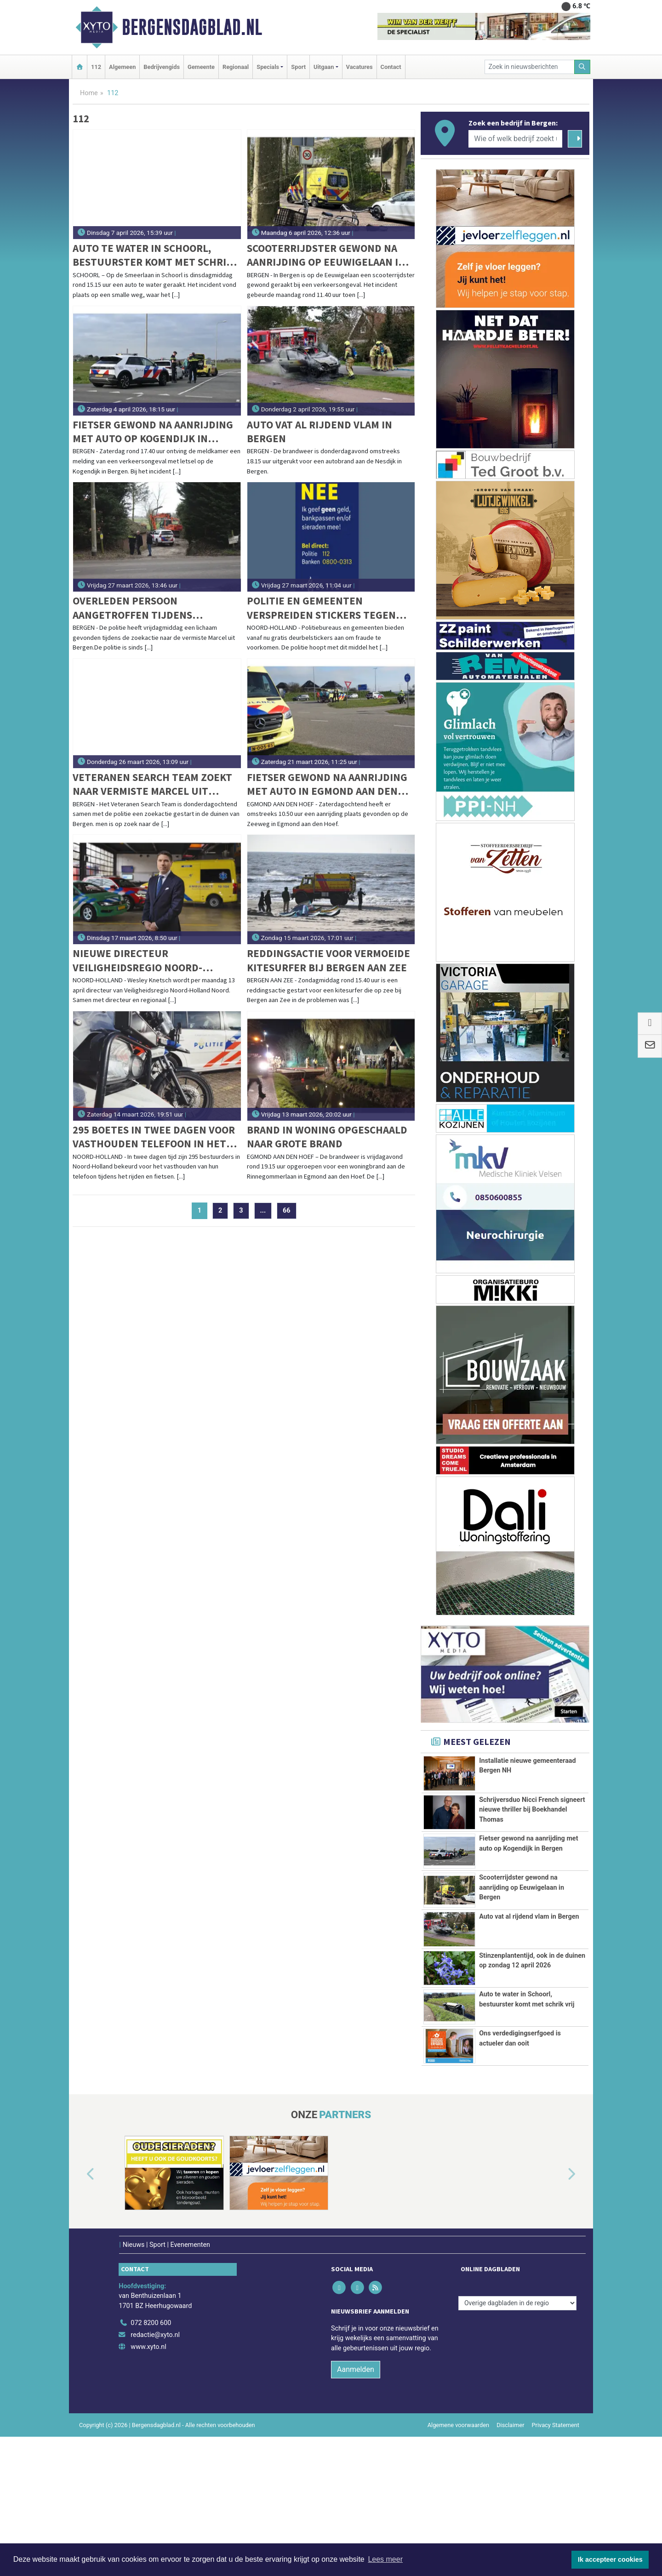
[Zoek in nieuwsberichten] (530, 67)
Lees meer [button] (385, 2559)
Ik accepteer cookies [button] (610, 2559)
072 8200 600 (151, 2463)
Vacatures (359, 66)
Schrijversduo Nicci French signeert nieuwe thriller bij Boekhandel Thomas (532, 1815)
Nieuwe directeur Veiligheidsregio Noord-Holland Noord (137, 960)
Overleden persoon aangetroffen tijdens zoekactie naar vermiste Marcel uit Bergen (138, 608)
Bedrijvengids (161, 66)
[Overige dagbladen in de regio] (517, 2442)
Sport (298, 66)
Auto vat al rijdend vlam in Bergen (319, 431)
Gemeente (201, 66)
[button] (80, 2314)
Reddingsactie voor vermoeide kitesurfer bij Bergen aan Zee (328, 960)
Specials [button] (268, 66)
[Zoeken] (582, 67)
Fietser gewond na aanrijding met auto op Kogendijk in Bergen (153, 432)
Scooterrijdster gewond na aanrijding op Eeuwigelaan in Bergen (326, 255)
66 (287, 1210)
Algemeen (122, 66)
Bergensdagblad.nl (192, 27)
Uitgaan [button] (324, 66)
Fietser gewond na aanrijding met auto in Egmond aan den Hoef (327, 784)
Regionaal (236, 66)
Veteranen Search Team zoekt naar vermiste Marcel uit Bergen (152, 784)
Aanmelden (355, 2508)
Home (89, 93)
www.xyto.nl (148, 2486)
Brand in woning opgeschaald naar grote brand (327, 1136)
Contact (391, 66)
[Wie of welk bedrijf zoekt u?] (515, 139)
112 (96, 66)
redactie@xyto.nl (155, 2475)
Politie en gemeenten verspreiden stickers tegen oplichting (321, 608)
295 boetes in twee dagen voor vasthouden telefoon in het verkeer (154, 1137)
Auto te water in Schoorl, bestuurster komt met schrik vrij (153, 255)
